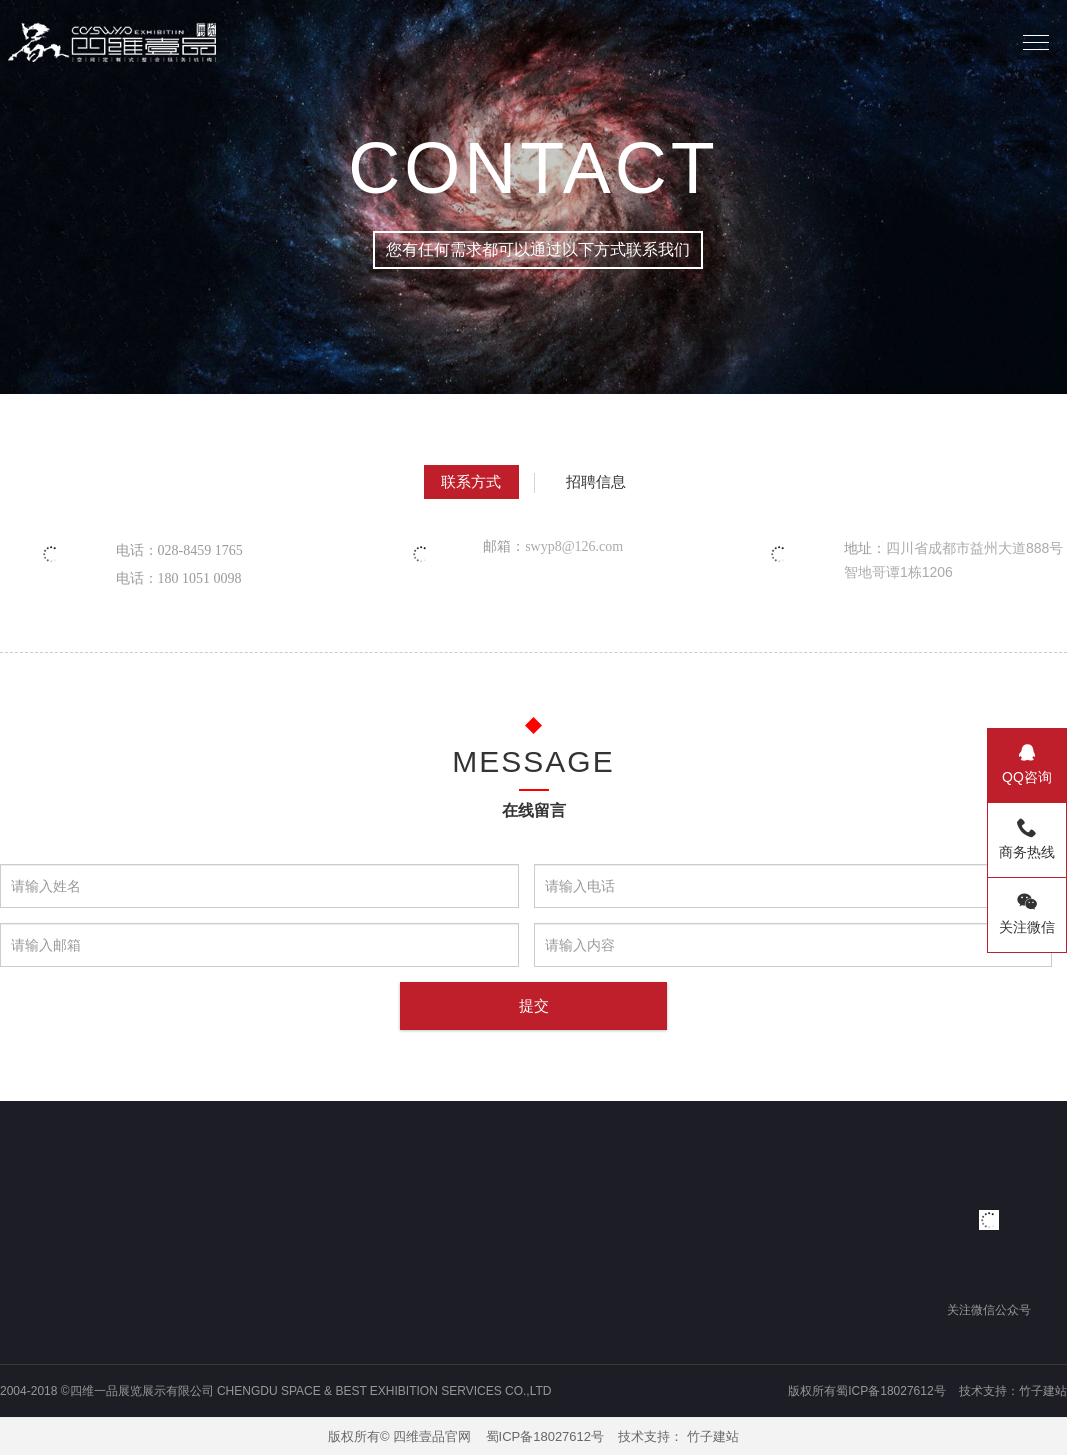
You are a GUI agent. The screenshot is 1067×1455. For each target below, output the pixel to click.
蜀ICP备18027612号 (545, 1436)
